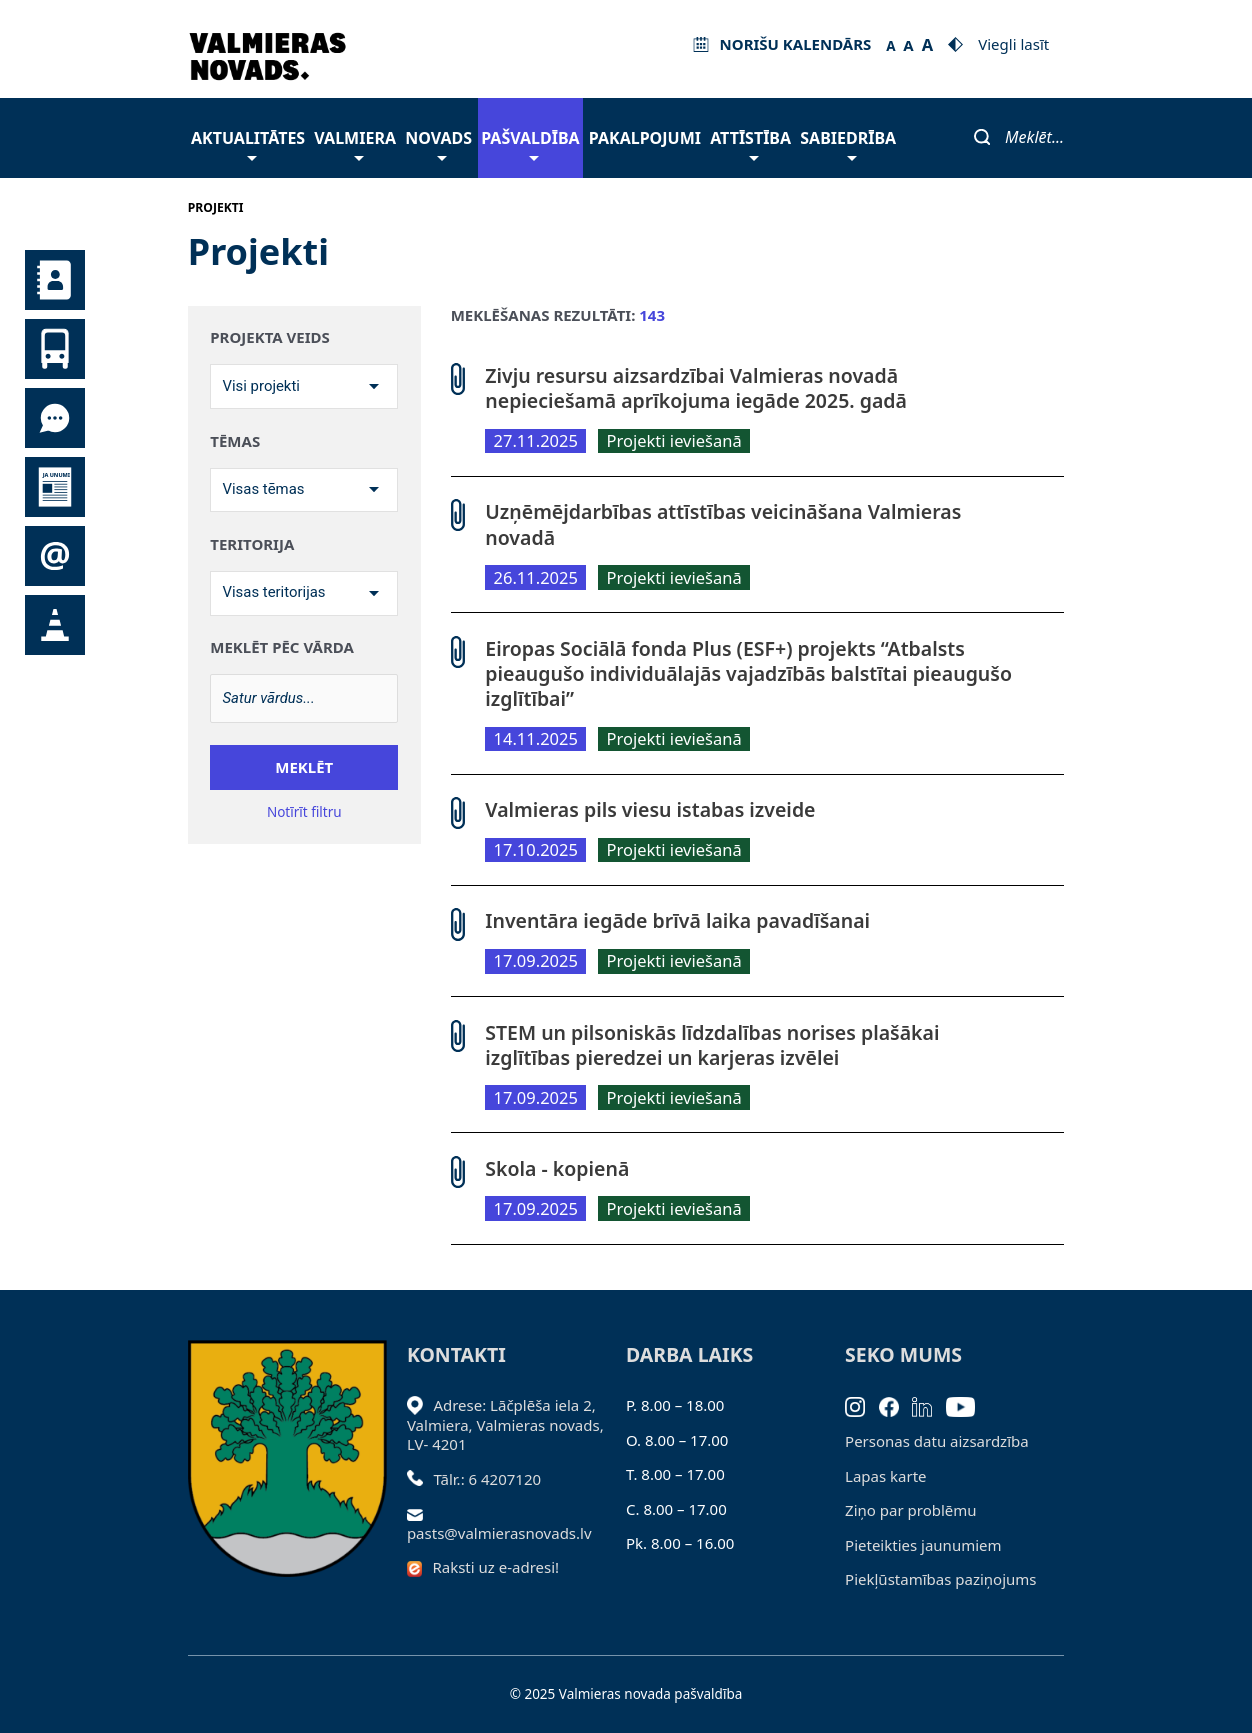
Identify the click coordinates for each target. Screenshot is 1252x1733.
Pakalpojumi (645, 138)
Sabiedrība (848, 143)
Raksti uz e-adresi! (495, 1567)
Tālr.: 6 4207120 (487, 1479)
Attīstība (750, 143)
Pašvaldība (530, 143)
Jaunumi (55, 487)
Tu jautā (55, 418)
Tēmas (235, 441)
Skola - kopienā (557, 1168)
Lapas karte (886, 1476)
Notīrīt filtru (304, 813)
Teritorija (252, 544)
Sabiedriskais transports (55, 349)
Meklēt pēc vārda (282, 648)
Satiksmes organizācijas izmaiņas (55, 625)
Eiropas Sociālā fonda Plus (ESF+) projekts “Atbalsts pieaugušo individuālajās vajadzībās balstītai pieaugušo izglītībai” (748, 674)
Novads (438, 143)
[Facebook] (896, 1405)
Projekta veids (269, 337)
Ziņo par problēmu (910, 1510)
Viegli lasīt (1013, 44)
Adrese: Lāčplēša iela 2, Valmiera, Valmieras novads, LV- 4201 (505, 1424)
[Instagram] (862, 1405)
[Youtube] (967, 1405)
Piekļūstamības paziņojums (940, 1579)
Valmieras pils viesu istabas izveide (650, 809)
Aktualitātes (248, 143)
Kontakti (55, 280)
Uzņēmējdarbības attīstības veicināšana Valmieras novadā (723, 524)
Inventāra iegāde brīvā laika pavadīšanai (677, 920)
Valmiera (355, 143)
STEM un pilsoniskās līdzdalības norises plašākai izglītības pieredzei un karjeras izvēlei (712, 1045)
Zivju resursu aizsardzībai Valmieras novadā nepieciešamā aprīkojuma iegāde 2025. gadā (696, 388)
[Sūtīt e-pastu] (420, 1513)
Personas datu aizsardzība (937, 1441)
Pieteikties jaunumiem (55, 556)
